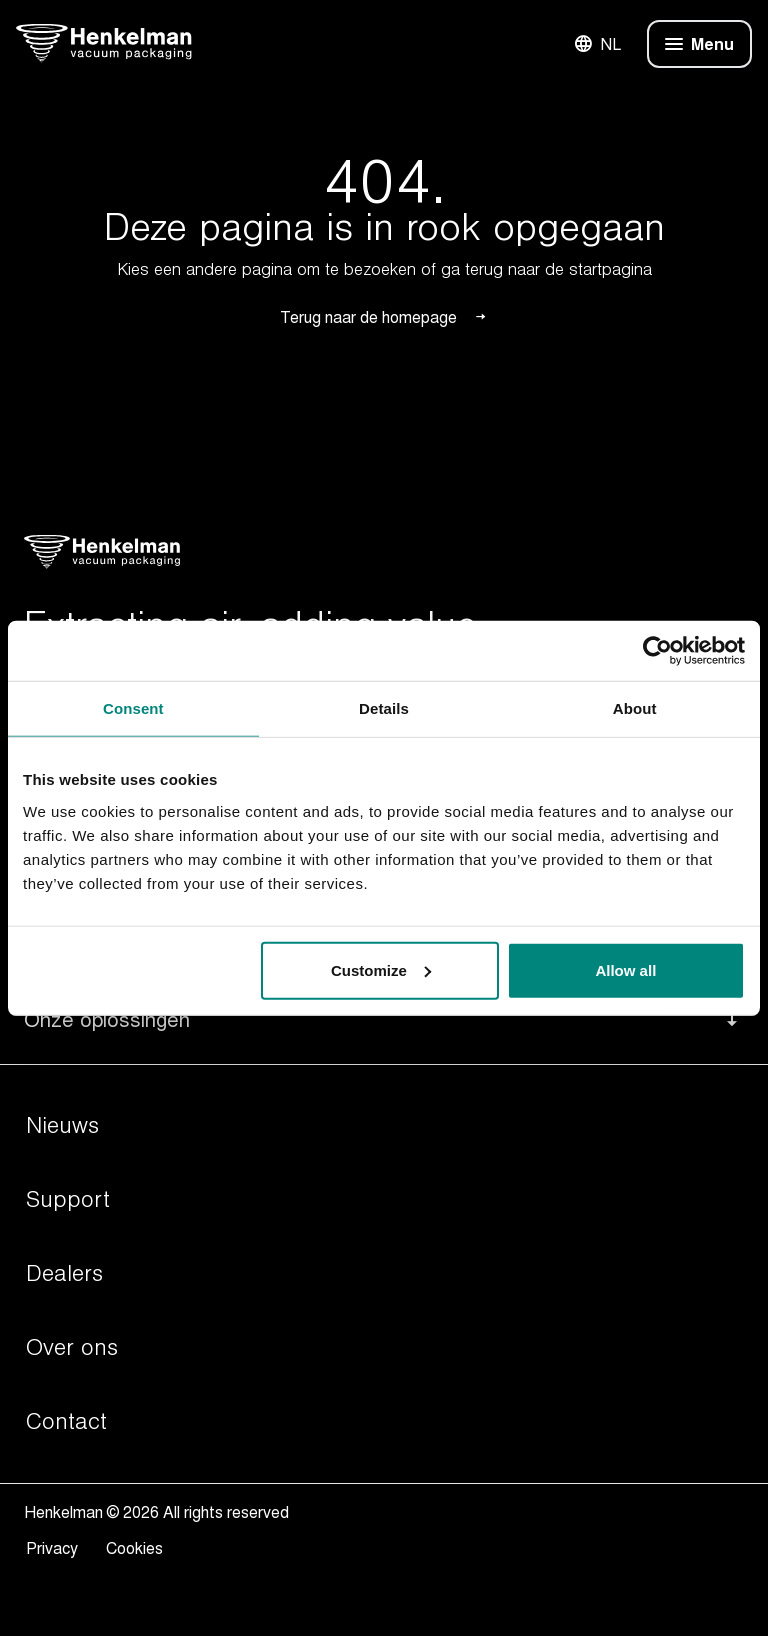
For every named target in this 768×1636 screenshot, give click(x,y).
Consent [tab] (133, 708)
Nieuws (62, 1126)
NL (597, 44)
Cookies (134, 1548)
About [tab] (635, 708)
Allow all (625, 969)
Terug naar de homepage (384, 317)
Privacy (56, 1548)
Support (68, 1200)
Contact (66, 1422)
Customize (381, 969)
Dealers (64, 1274)
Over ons (72, 1348)
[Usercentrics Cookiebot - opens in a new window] (657, 651)
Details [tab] (384, 708)
